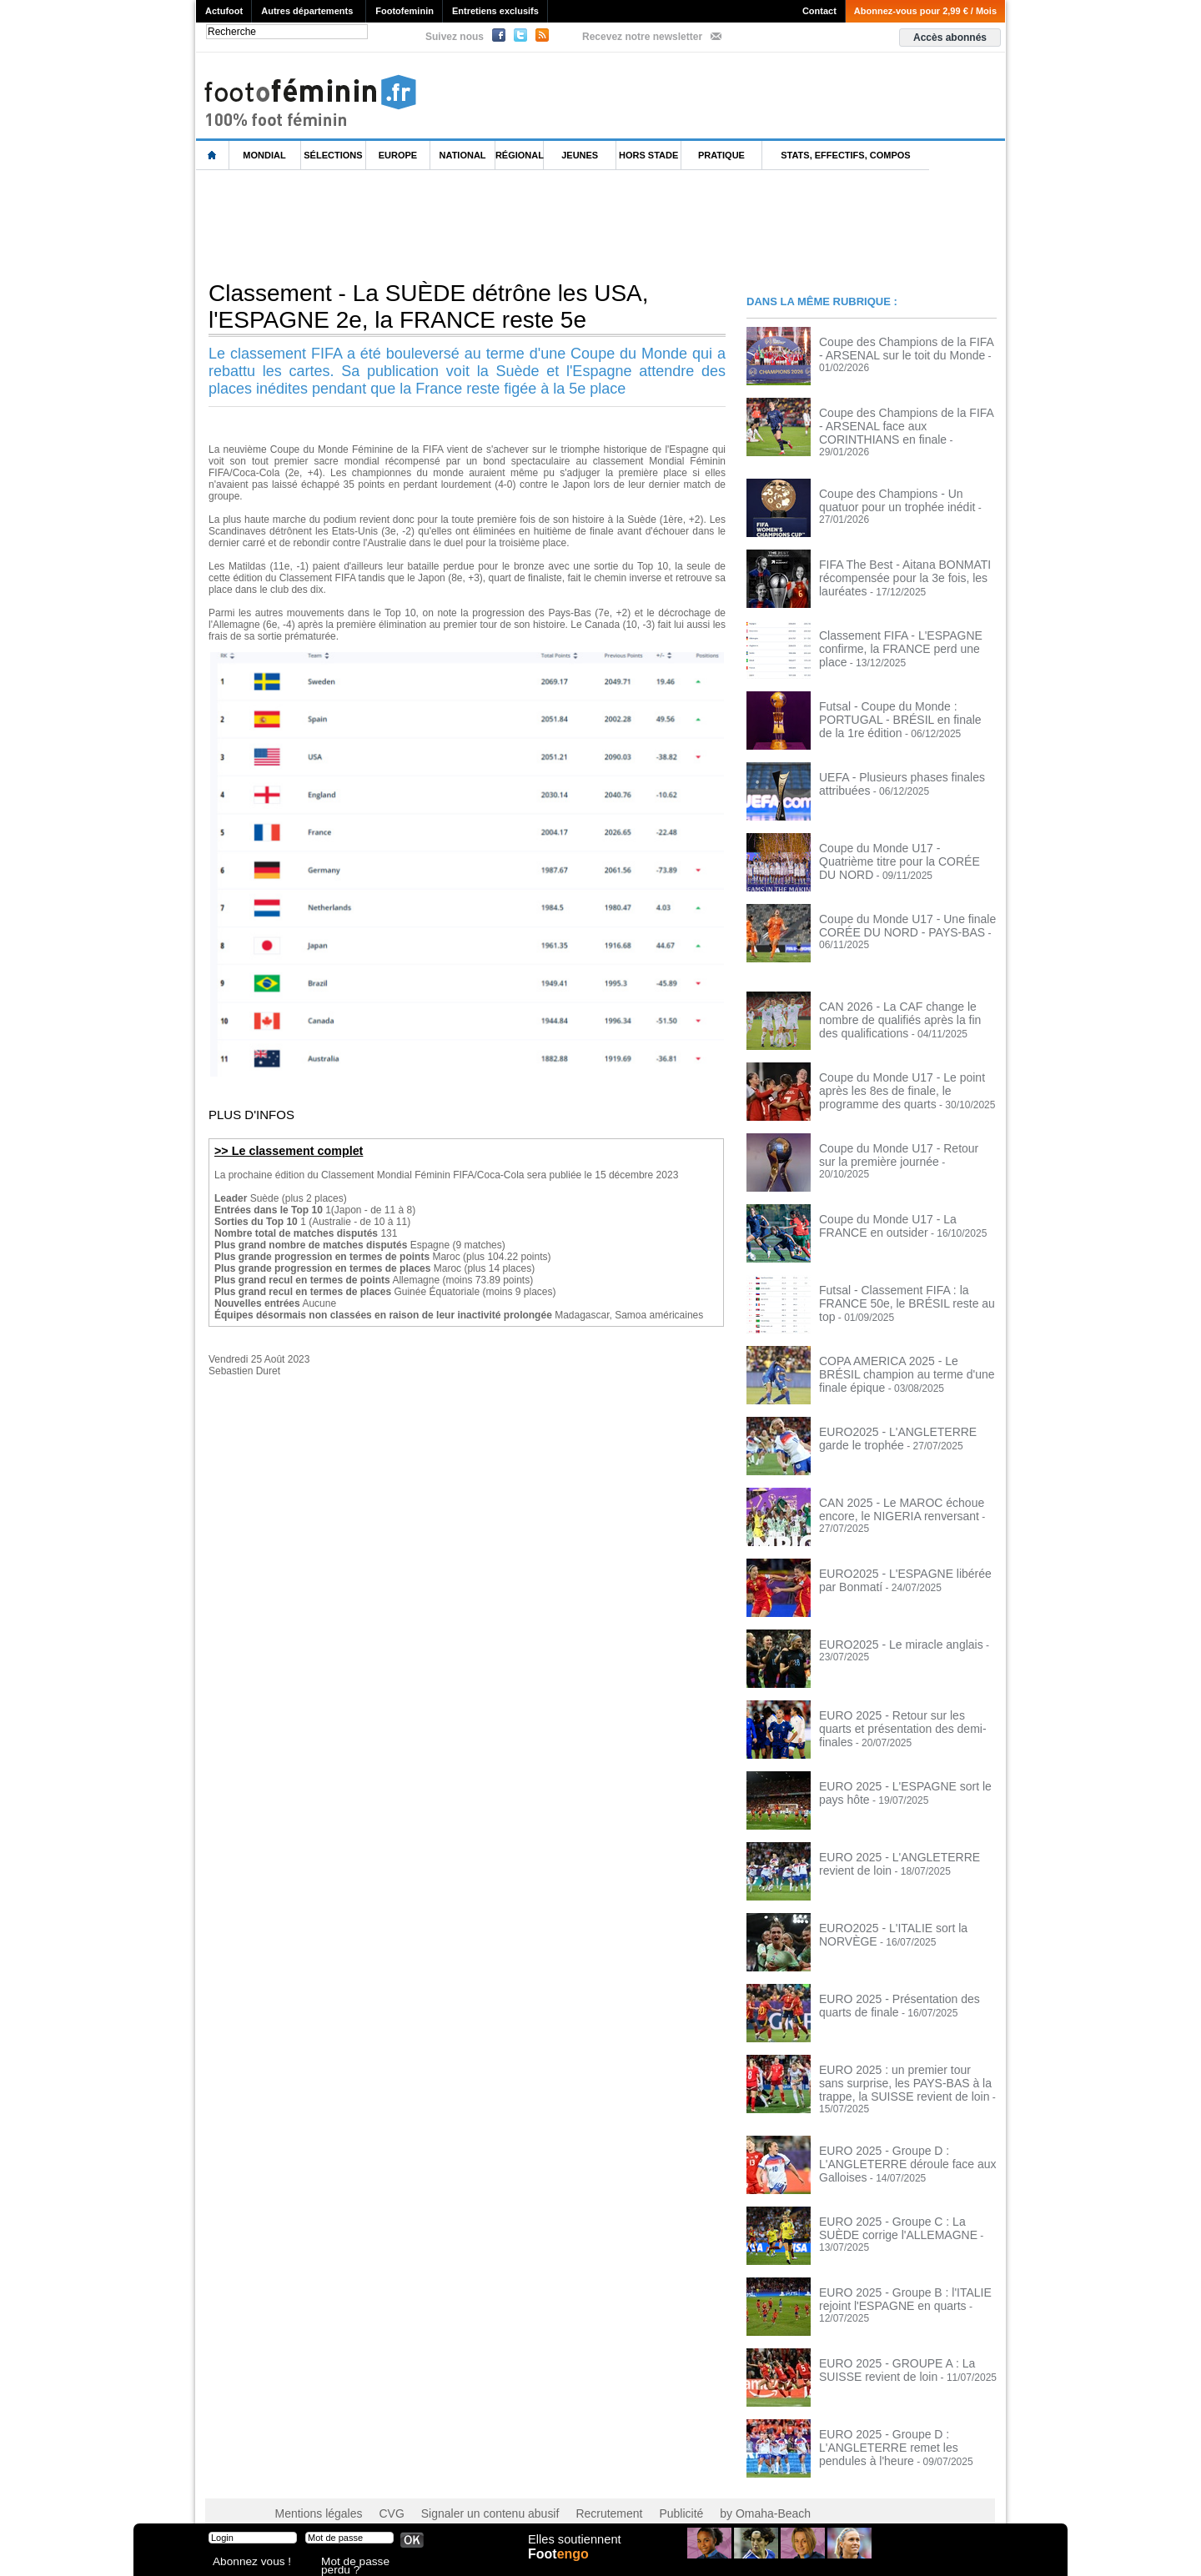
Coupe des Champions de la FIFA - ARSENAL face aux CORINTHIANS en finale (905, 423)
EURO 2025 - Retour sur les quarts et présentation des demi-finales (902, 1710)
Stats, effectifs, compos (845, 155)
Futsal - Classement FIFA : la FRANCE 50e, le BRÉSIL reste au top (905, 1285)
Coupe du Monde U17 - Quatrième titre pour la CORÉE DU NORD (905, 843)
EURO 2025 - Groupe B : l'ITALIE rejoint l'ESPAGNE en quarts (893, 2277)
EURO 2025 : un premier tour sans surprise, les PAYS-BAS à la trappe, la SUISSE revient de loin (903, 2070)
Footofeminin (404, 11)
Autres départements (307, 11)
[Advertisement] (499, 224)
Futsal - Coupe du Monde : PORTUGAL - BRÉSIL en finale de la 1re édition (907, 701)
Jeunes (579, 155)
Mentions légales (312, 2492)
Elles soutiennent (572, 2548)
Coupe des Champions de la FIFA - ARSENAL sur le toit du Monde (897, 347)
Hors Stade (648, 155)
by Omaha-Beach (707, 2492)
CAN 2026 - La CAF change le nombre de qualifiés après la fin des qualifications (905, 1007)
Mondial (264, 155)
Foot (562, 2565)
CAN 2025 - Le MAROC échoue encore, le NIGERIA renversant (890, 1497)
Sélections (333, 155)
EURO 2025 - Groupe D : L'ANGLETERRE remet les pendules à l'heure (904, 2425)
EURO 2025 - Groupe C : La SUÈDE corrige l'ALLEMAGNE (900, 2206)
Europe (398, 155)
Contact (819, 11)
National (463, 155)
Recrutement (569, 2492)
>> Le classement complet (281, 1150)
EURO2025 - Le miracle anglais (889, 1634)
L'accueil (212, 155)
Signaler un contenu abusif (464, 2492)
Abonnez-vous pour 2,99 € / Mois (925, 11)
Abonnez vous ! (244, 2563)
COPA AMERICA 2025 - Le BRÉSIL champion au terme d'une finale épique (905, 1356)
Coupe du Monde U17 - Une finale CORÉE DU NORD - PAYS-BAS (895, 914)
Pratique (721, 155)
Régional (519, 155)
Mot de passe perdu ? (365, 2563)
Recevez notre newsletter (642, 37)
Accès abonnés (950, 37)
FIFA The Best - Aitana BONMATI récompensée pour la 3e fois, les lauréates (893, 565)
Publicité (632, 2492)
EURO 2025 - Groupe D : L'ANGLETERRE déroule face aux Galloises (895, 2141)
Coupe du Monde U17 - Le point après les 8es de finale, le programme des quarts (904, 1078)
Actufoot (224, 11)
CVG (378, 2492)
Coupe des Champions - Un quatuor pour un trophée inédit (899, 488)
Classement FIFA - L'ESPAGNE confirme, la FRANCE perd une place (901, 630)
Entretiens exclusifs (495, 11)
